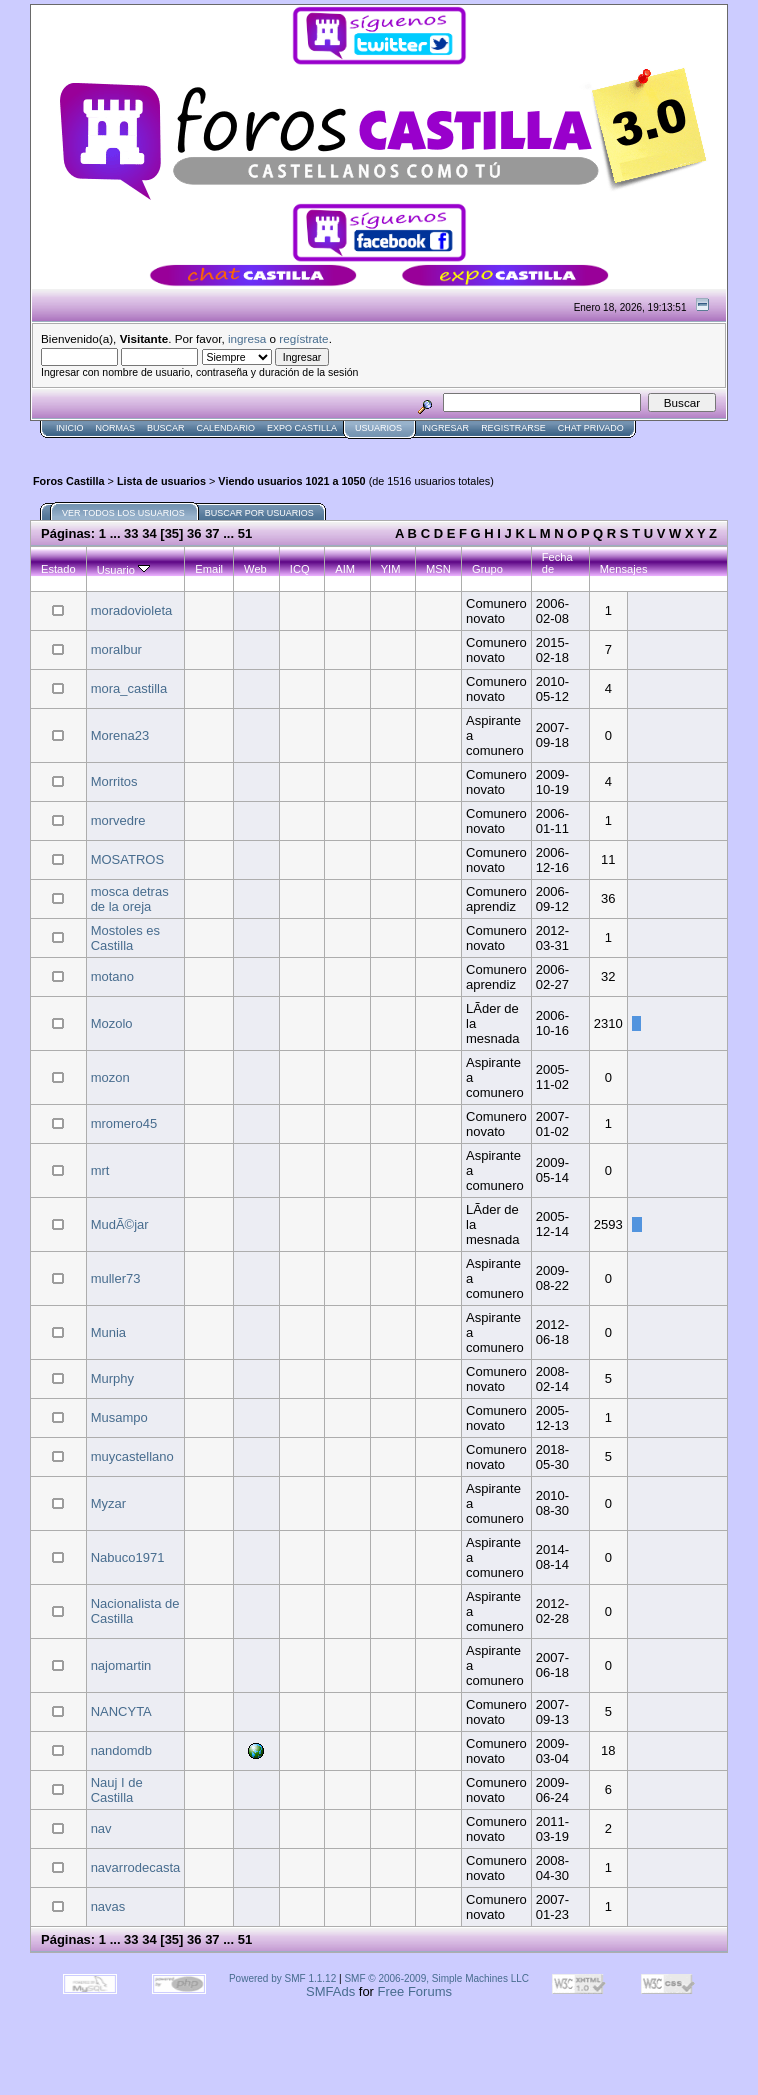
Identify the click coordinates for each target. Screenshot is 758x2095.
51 (245, 533)
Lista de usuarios (161, 481)
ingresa (247, 338)
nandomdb (121, 1750)
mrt (100, 1170)
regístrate (303, 338)
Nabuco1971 (128, 1557)
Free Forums (415, 1991)
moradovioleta (132, 610)
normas (116, 428)
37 (212, 533)
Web (255, 569)
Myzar (108, 1503)
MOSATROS (127, 859)
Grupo (487, 569)
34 (149, 533)
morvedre (118, 820)
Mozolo (112, 1023)
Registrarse (513, 428)
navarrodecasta (136, 1867)
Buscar (166, 428)
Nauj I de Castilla (117, 1790)
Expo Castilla (302, 428)
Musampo (119, 1417)
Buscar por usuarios (259, 513)
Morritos (114, 781)
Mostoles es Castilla (125, 938)
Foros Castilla (69, 481)
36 (194, 533)
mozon (110, 1077)
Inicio (70, 428)
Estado (58, 569)
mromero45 (124, 1123)
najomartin (121, 1665)
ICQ (300, 569)
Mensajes (624, 569)
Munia (108, 1332)
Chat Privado (591, 428)
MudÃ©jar (120, 1224)
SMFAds (330, 1991)
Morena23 (120, 735)
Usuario (123, 570)
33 (131, 533)
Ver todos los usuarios (123, 513)
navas (108, 1906)
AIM (345, 569)
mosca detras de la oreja (130, 899)
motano (112, 976)
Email (209, 569)
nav (101, 1828)
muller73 (116, 1278)
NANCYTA (121, 1711)
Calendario (226, 428)
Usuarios (378, 428)
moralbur (116, 649)
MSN (438, 569)
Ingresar (445, 428)
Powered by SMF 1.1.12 (282, 1978)
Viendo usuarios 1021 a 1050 (291, 481)
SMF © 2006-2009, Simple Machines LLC (436, 1978)
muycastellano (132, 1456)
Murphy (112, 1378)
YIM (391, 569)
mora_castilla (129, 688)
